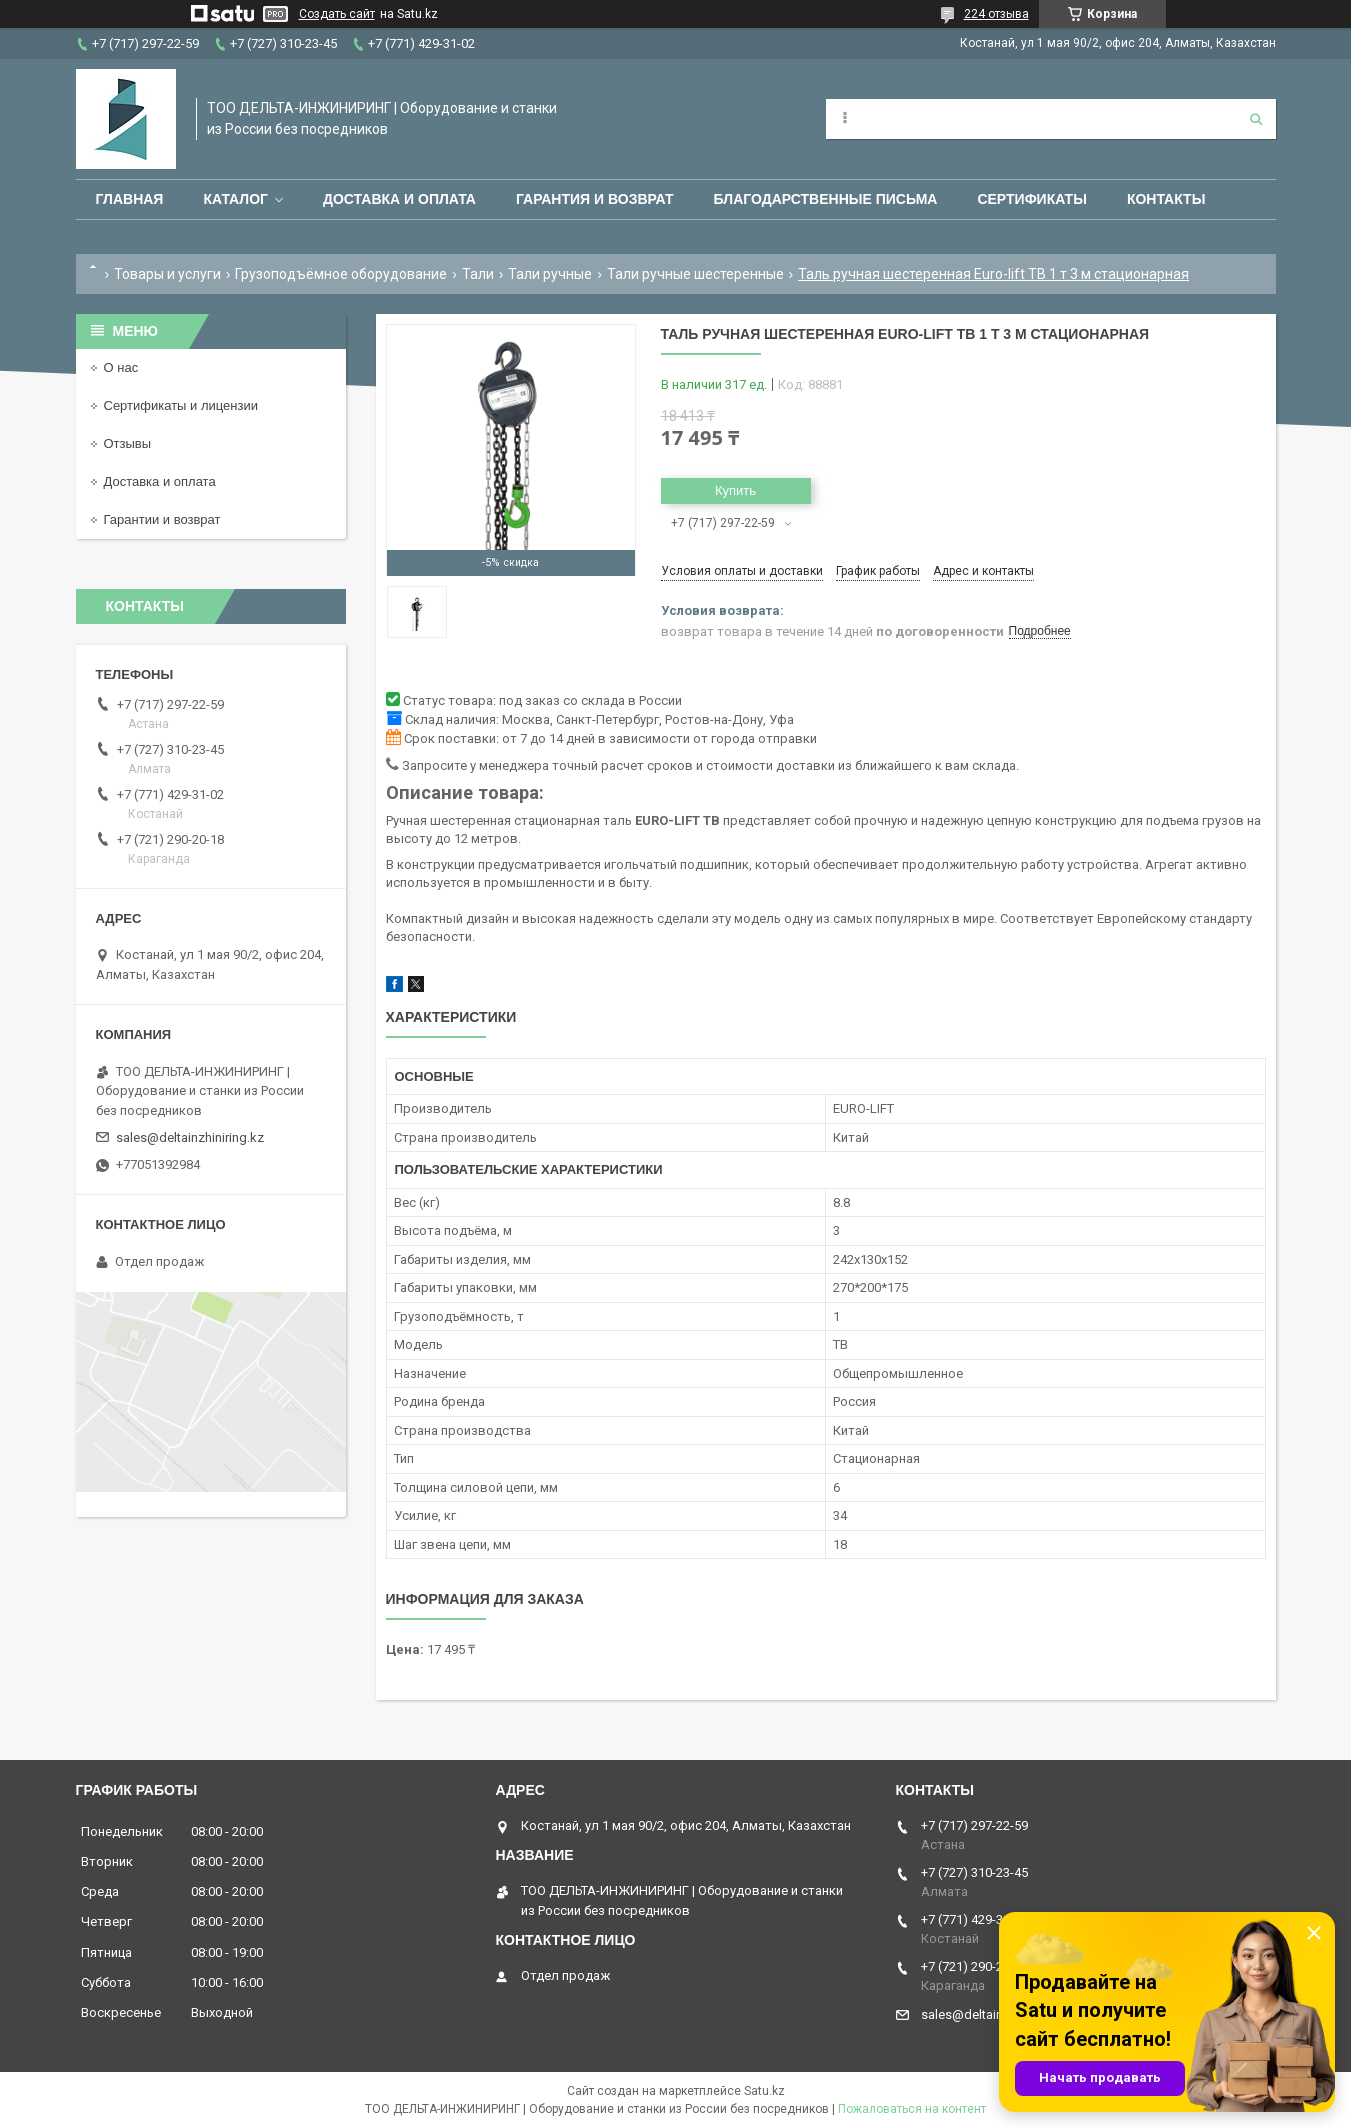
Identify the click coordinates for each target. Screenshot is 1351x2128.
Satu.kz (764, 2091)
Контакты (1166, 199)
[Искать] (1256, 119)
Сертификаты (1031, 199)
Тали (478, 274)
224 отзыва (996, 14)
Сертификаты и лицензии (181, 405)
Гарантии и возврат (162, 519)
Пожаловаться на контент (912, 2109)
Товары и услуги (167, 274)
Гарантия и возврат (595, 199)
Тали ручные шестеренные (695, 274)
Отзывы (128, 443)
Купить (735, 490)
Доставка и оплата (399, 199)
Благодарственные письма (826, 199)
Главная (130, 199)
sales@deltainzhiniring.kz (190, 1137)
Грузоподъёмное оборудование (341, 274)
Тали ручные (550, 274)
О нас (121, 367)
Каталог (235, 199)
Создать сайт (337, 14)
